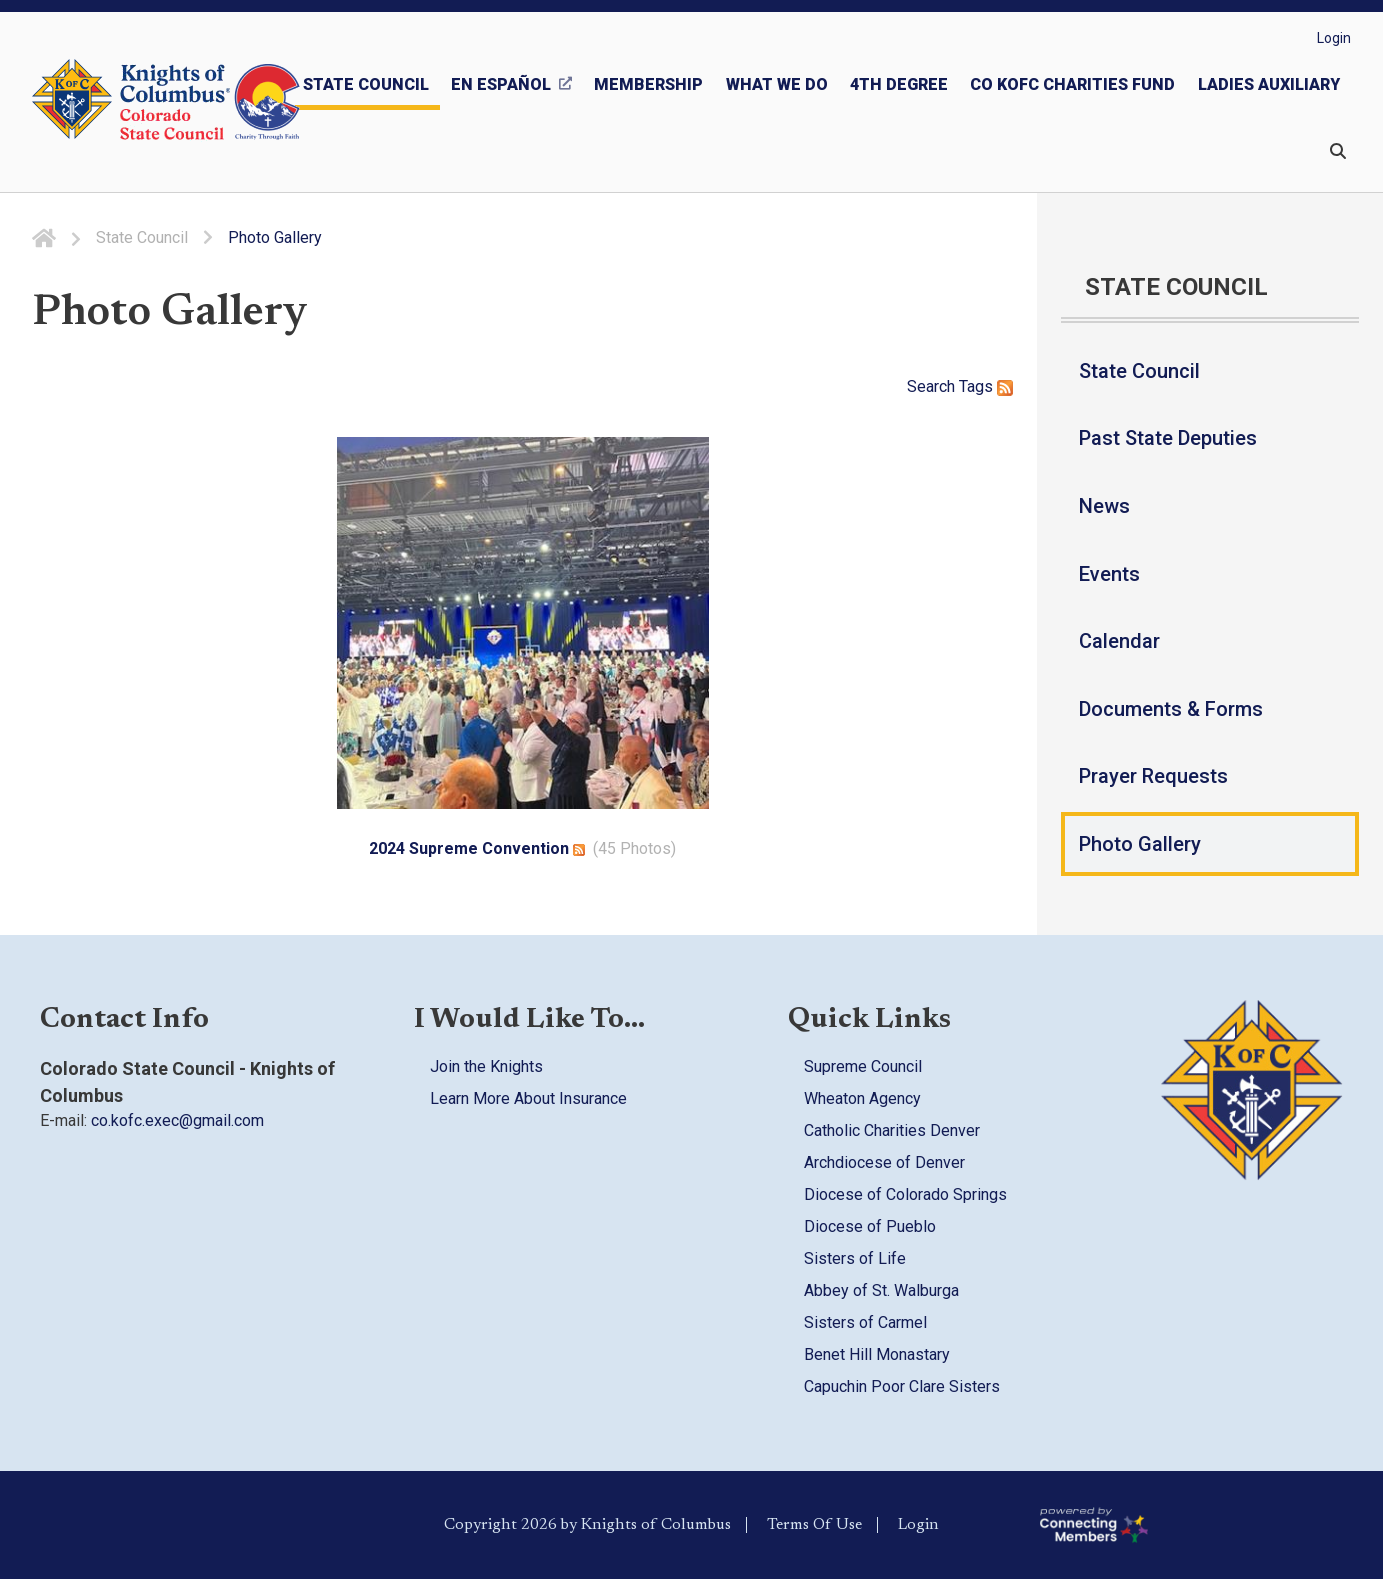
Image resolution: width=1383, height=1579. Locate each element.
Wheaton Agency (862, 1098)
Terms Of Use (814, 1525)
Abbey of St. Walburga (881, 1290)
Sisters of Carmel (865, 1322)
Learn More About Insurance (528, 1098)
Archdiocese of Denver (884, 1162)
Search (931, 386)
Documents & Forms (1171, 709)
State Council (1139, 371)
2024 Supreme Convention (469, 848)
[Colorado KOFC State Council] (210, 102)
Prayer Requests (1153, 776)
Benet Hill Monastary (877, 1354)
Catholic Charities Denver (892, 1130)
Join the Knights (486, 1066)
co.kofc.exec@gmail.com (177, 1120)
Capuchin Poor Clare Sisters (902, 1386)
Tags (976, 386)
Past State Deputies (1168, 438)
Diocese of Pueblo (870, 1226)
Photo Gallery (1140, 844)
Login (1334, 38)
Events (1109, 574)
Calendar (1119, 641)
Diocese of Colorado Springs (905, 1194)
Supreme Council (863, 1066)
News (1104, 506)
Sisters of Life (855, 1258)
